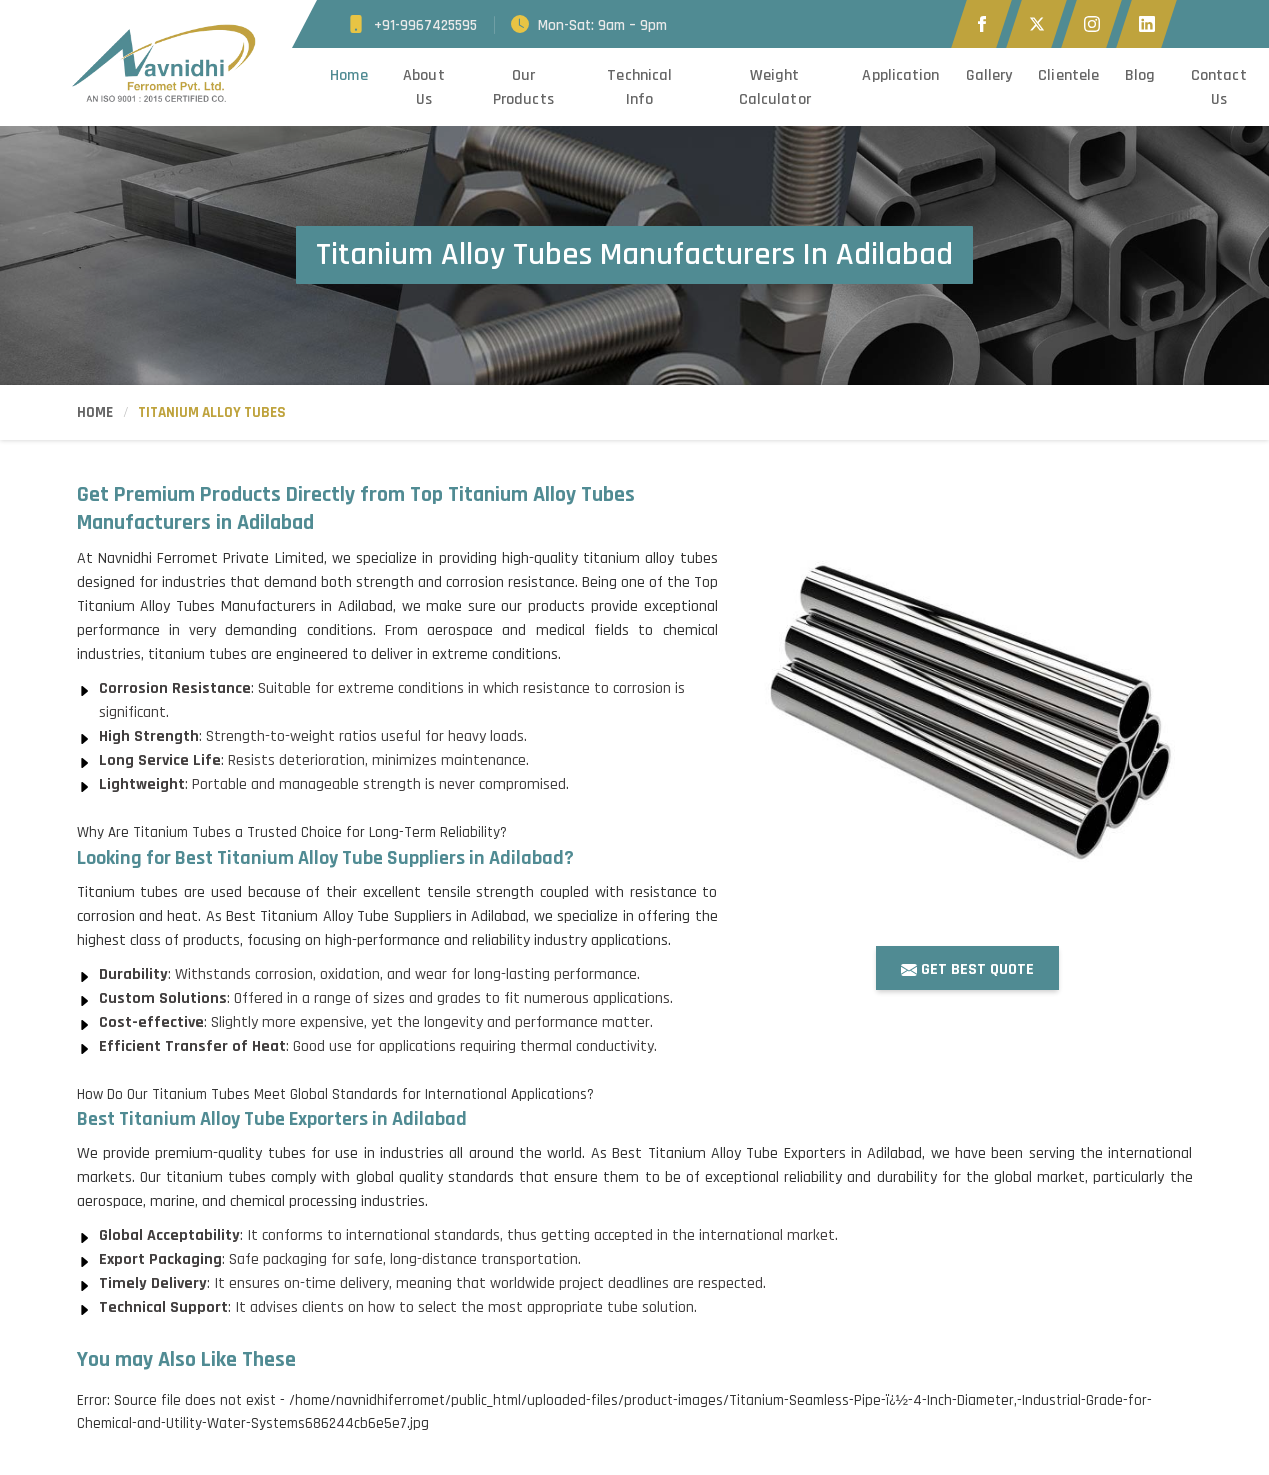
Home (348, 75)
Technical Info (639, 87)
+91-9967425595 (425, 25)
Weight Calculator (775, 87)
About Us (424, 87)
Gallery (989, 75)
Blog (1140, 75)
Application (900, 75)
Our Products (523, 87)
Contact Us (1219, 87)
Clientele (1068, 75)
